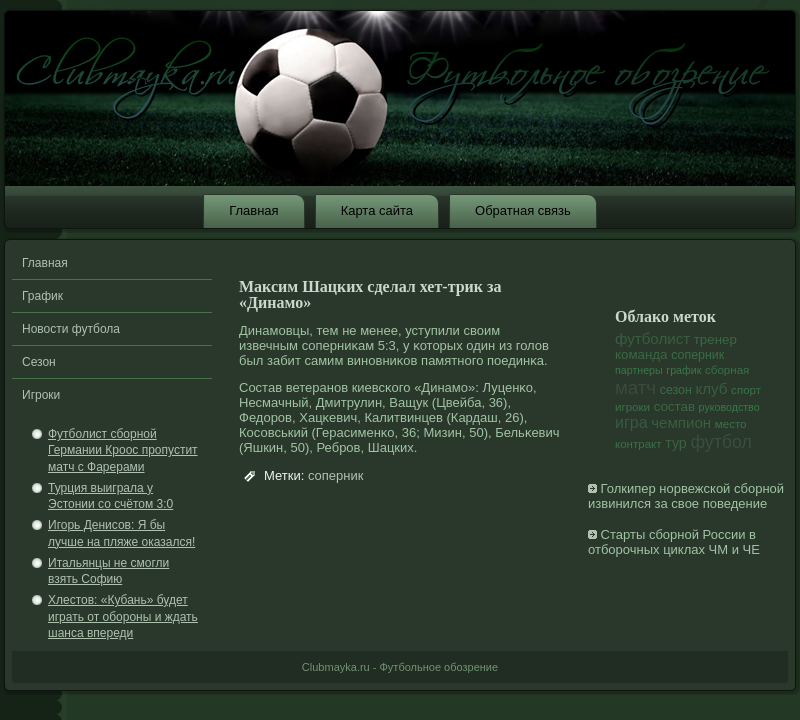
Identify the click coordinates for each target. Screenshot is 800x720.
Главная (253, 210)
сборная (727, 370)
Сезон (39, 362)
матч (635, 387)
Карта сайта (377, 210)
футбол (720, 442)
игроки (632, 407)
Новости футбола (71, 329)
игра (631, 422)
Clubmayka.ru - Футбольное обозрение (400, 667)
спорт (746, 390)
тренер (715, 339)
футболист (652, 338)
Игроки (41, 395)
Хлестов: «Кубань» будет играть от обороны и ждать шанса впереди (123, 616)
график (683, 370)
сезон (676, 390)
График (42, 296)
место (731, 424)
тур (676, 443)
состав (674, 406)
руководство (729, 407)
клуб (712, 388)
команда (641, 354)
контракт (638, 444)
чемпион (681, 422)
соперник (336, 475)
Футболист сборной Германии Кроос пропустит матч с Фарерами (123, 450)
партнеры (639, 370)
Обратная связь (523, 210)
